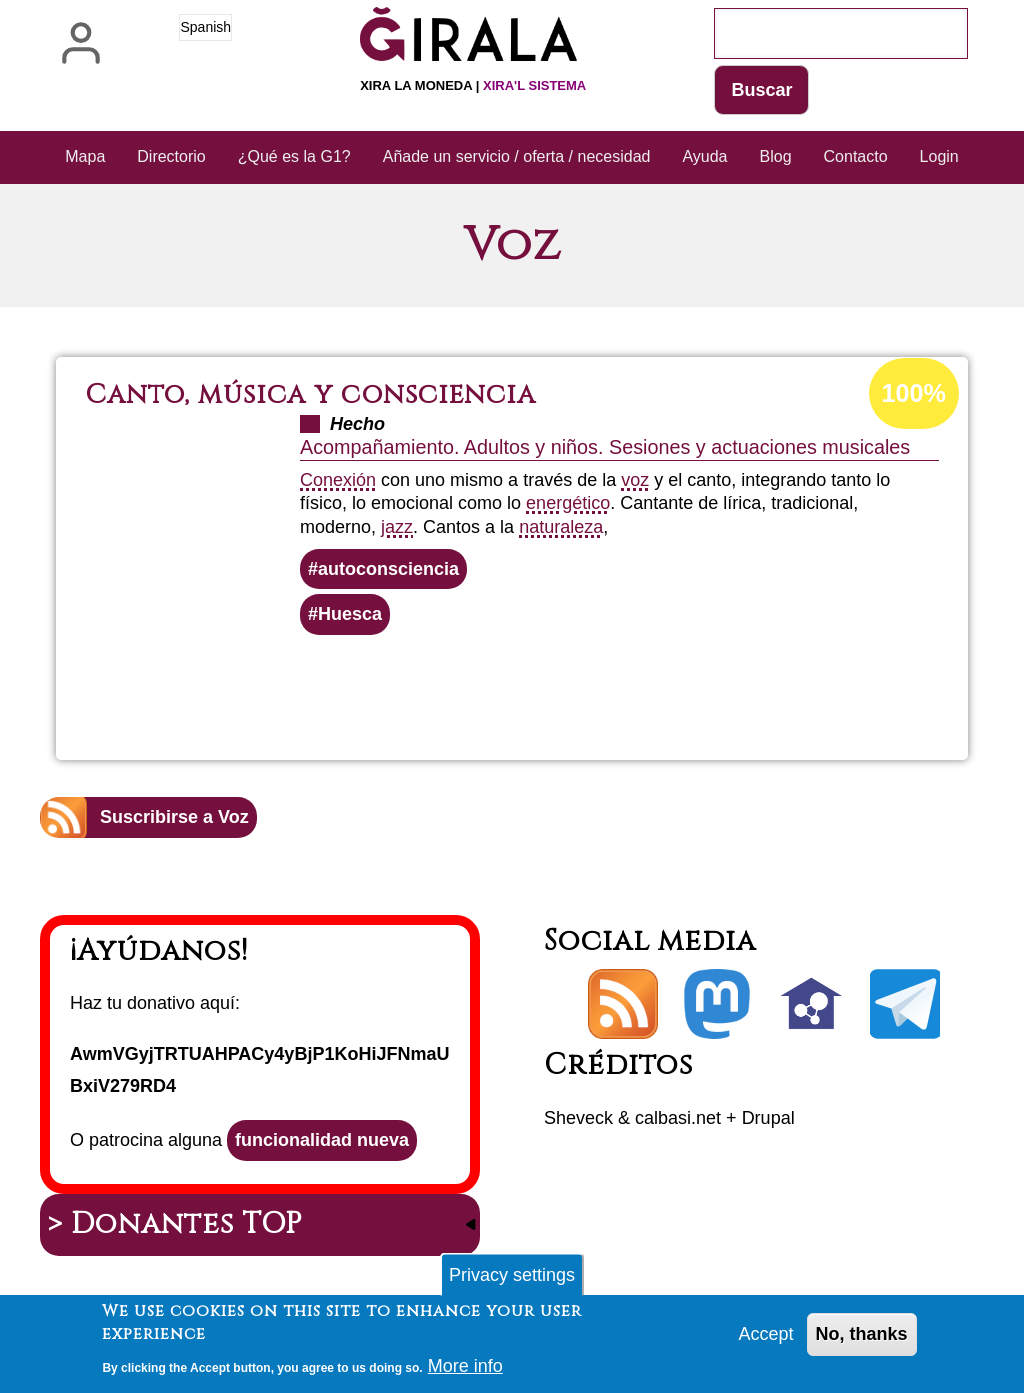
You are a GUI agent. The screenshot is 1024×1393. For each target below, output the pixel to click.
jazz (397, 527)
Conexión (338, 480)
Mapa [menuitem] (85, 156)
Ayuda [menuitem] (704, 156)
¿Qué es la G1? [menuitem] (294, 156)
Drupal (768, 1118)
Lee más (553, 689)
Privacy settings (512, 1279)
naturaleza (561, 527)
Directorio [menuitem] (171, 156)
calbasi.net (678, 1118)
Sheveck (578, 1118)
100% (914, 393)
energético (568, 503)
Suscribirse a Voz (174, 817)
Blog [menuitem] (776, 156)
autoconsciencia (388, 569)
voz (635, 480)
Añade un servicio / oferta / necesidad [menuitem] (517, 156)
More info (465, 1370)
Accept (766, 1339)
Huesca (350, 614)
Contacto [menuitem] (856, 156)
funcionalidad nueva (322, 1140)
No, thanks (862, 1339)
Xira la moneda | (473, 85)
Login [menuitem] (939, 156)
